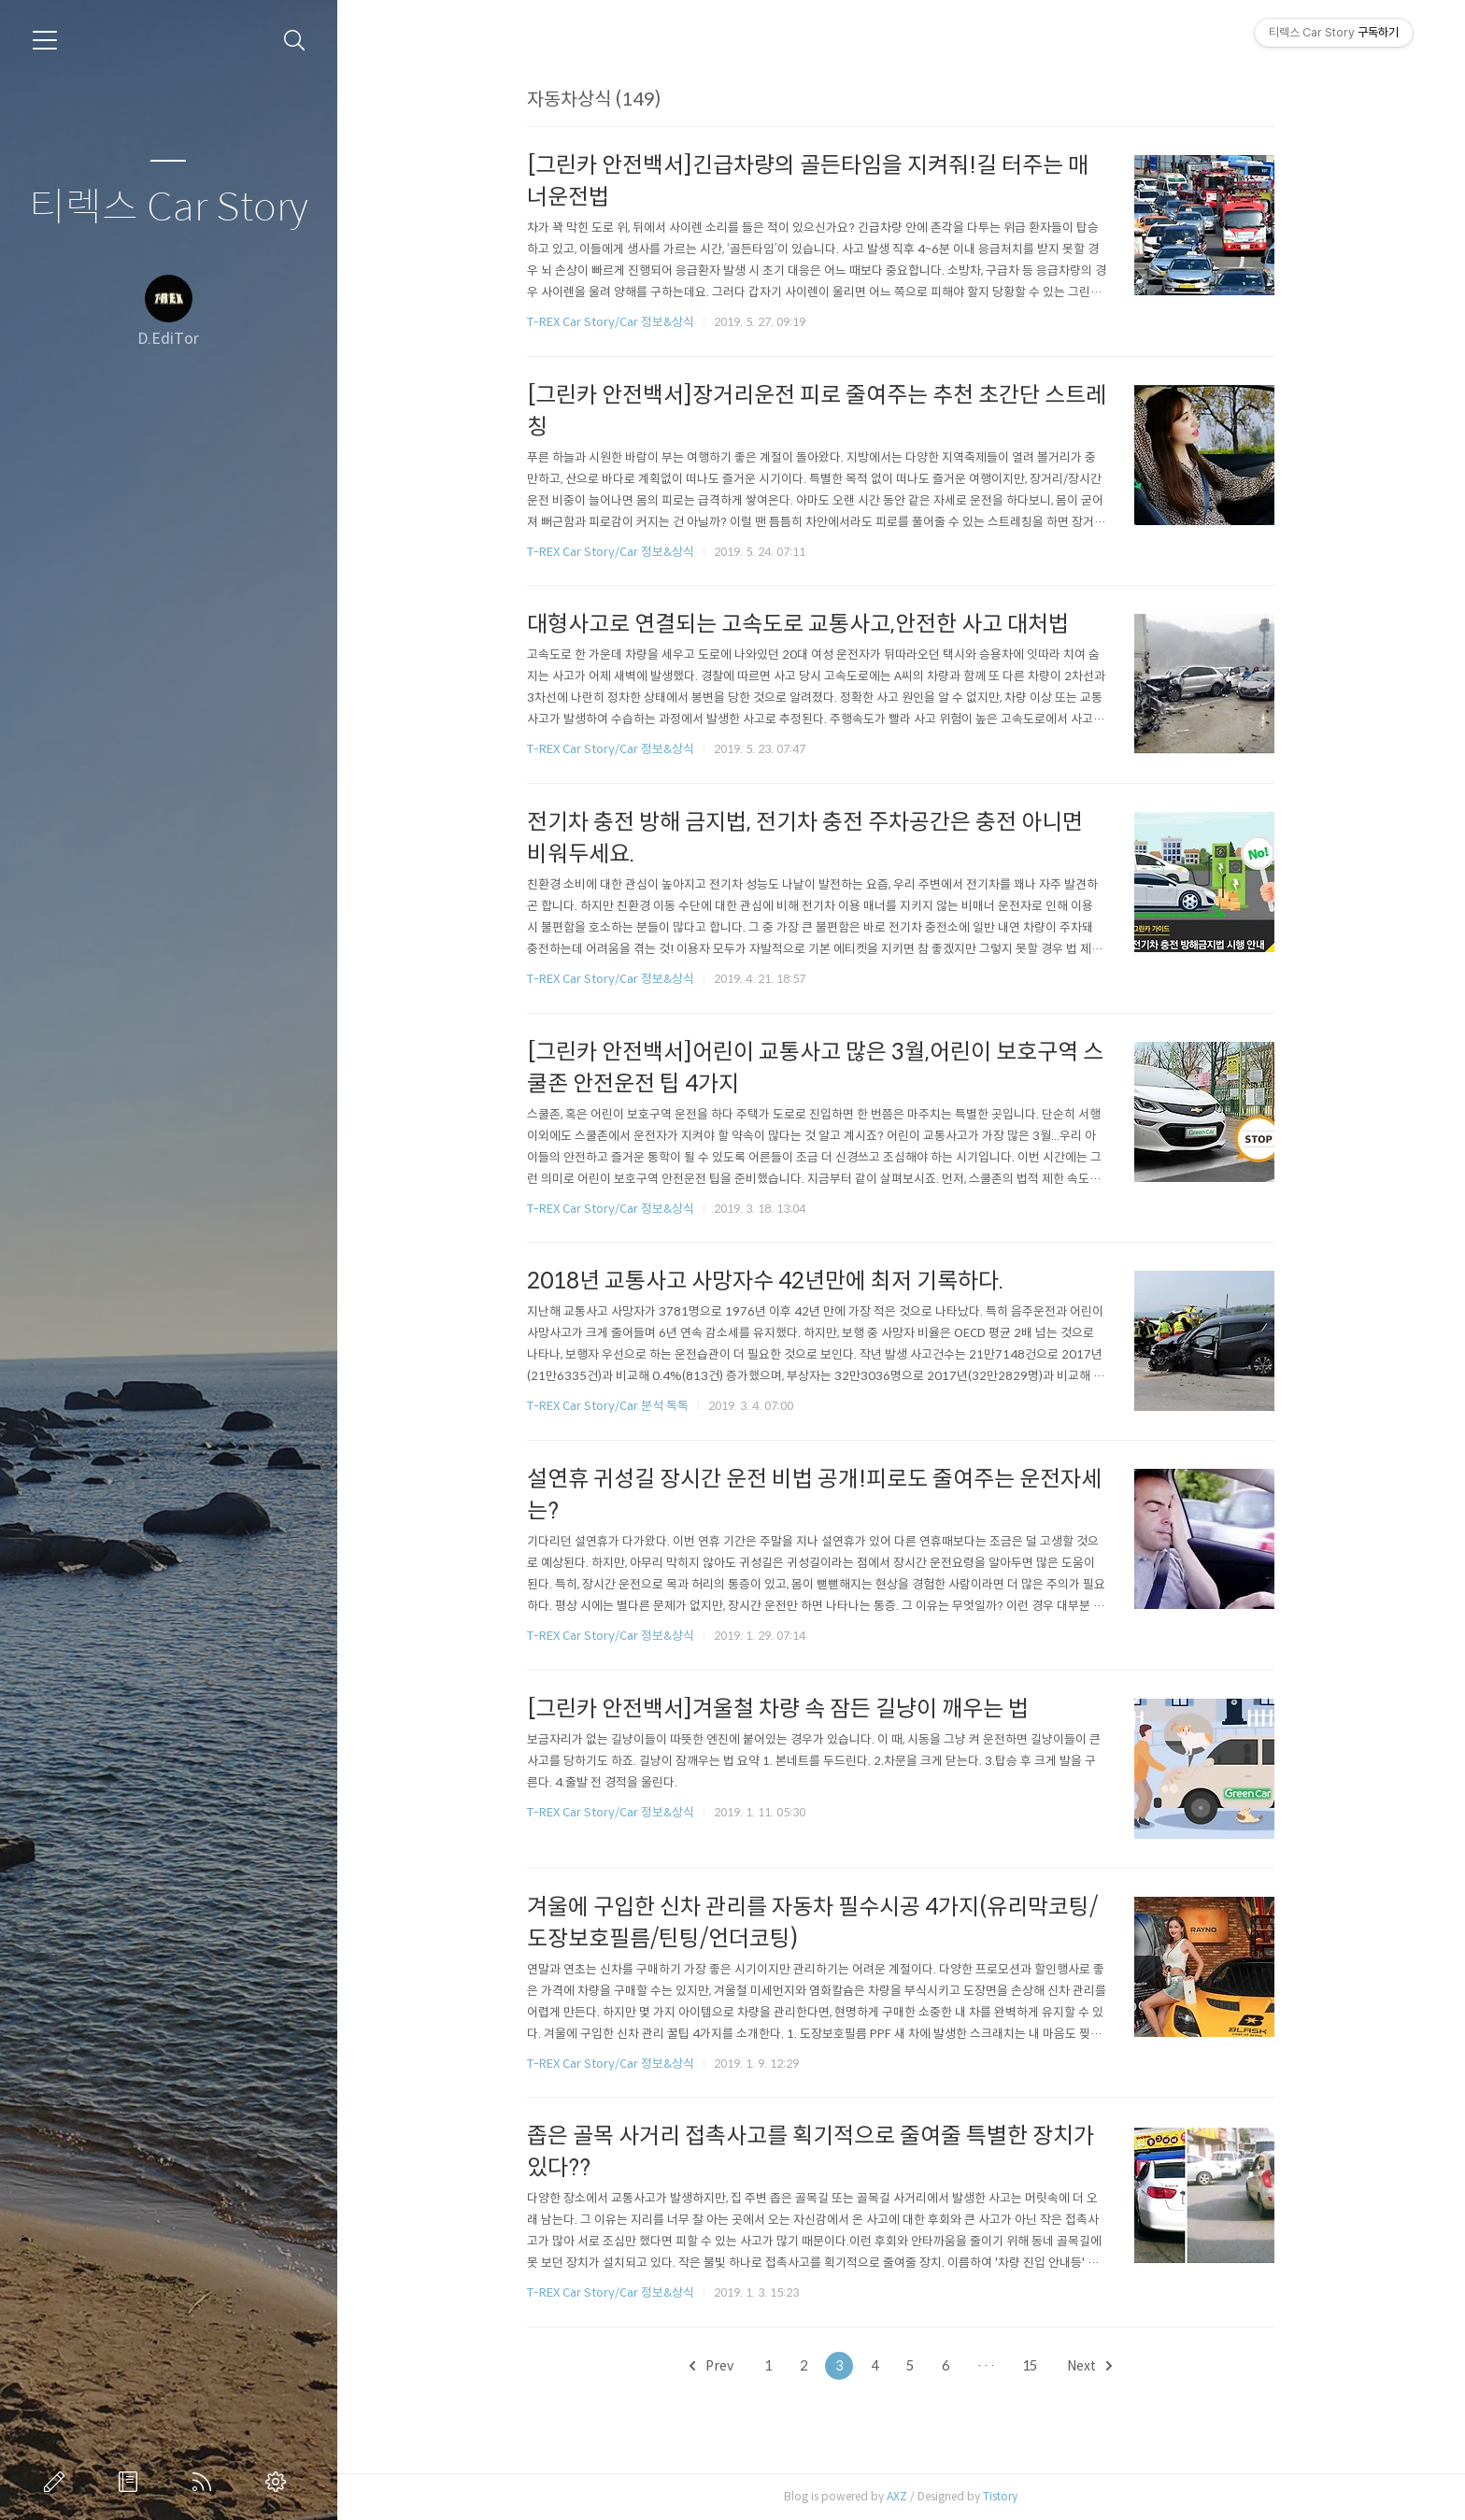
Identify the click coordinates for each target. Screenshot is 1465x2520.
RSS (205, 2481)
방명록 (131, 2481)
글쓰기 (58, 2481)
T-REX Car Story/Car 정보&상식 (610, 322)
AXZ (897, 2496)
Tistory (1000, 2496)
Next (1089, 2365)
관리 (279, 2481)
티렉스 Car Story (168, 208)
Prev (711, 2365)
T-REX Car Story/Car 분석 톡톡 (608, 1406)
